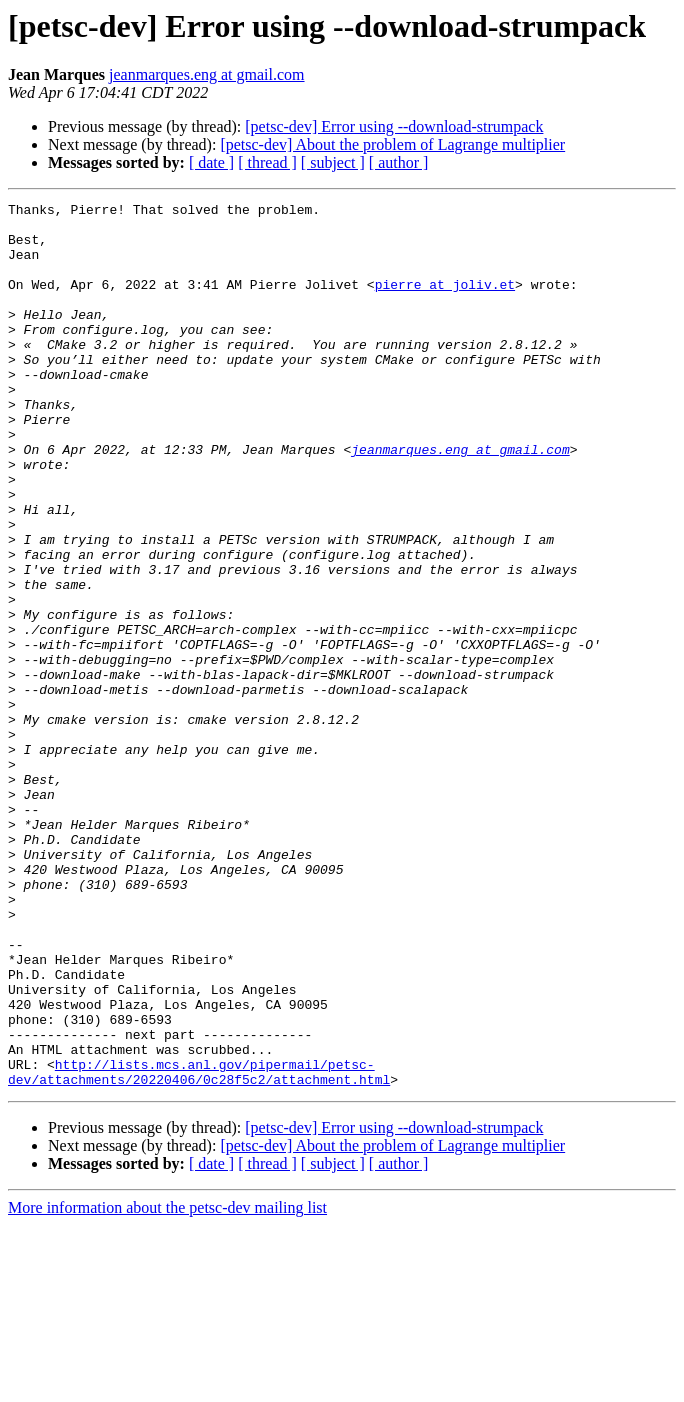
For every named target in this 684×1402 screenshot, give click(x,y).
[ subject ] (333, 162)
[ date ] (211, 162)
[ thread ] (267, 162)
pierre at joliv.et (445, 302)
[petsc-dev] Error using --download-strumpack (394, 126)
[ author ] (399, 162)
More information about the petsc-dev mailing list (167, 1384)
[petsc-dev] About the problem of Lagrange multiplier (392, 144)
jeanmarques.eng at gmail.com (206, 74)
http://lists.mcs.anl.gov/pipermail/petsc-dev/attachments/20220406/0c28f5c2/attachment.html (199, 1247)
